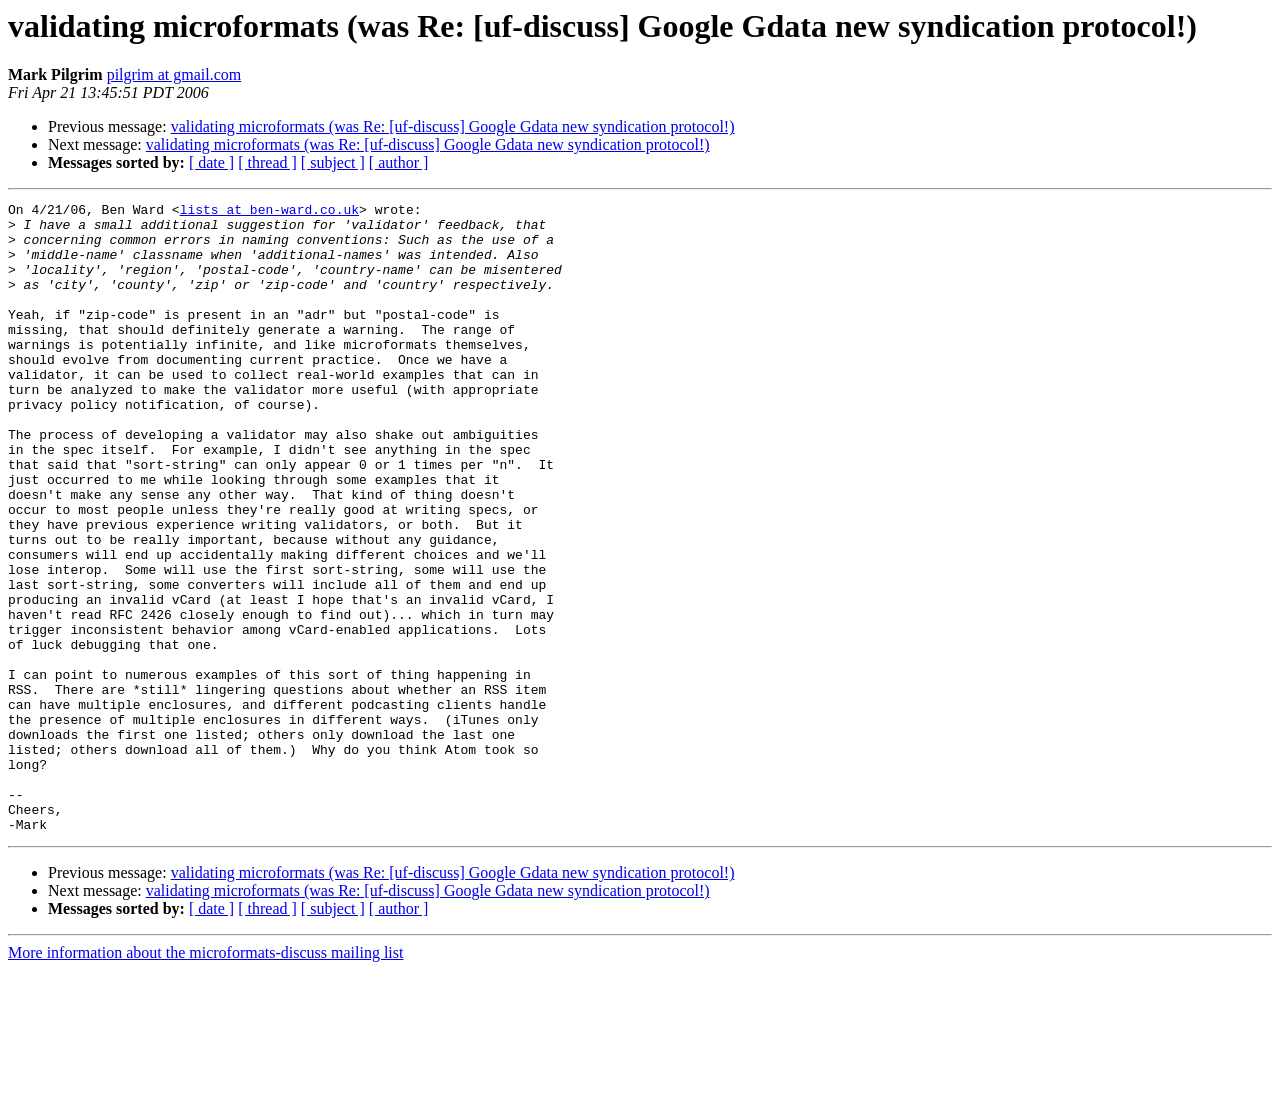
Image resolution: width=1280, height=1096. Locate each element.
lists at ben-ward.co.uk (269, 212)
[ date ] (211, 162)
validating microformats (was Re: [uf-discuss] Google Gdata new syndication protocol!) (453, 126)
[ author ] (399, 162)
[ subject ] (333, 162)
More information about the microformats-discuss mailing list (205, 1078)
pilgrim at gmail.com (174, 74)
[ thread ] (267, 162)
